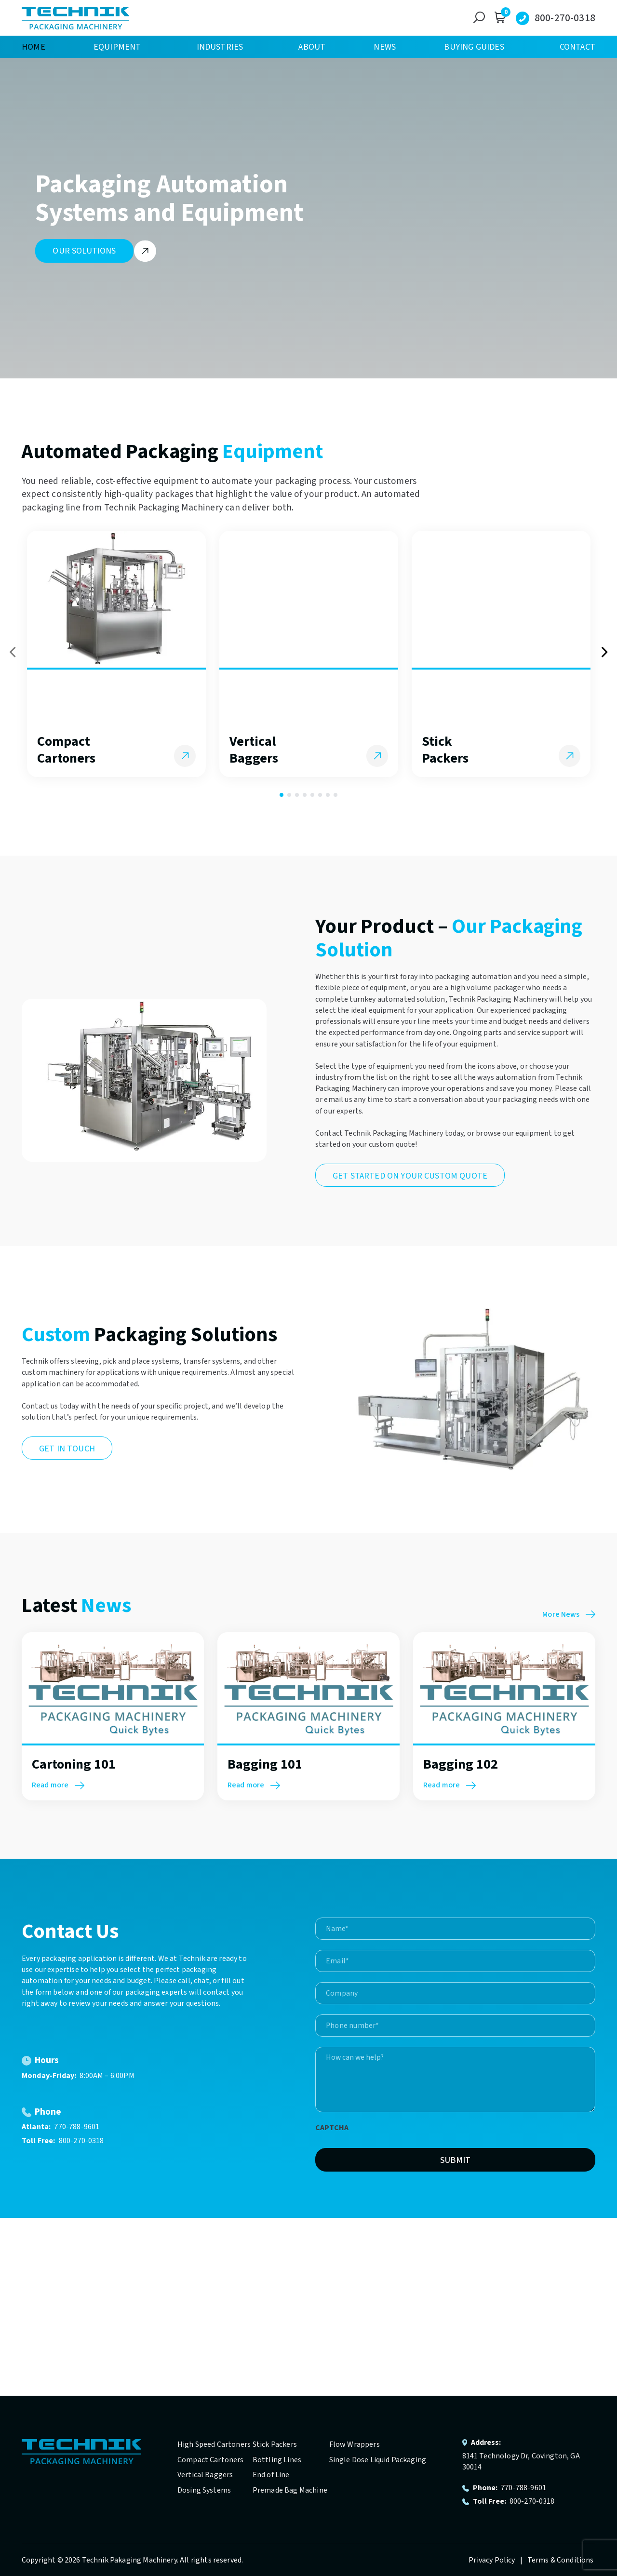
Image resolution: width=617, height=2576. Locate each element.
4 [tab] (305, 795)
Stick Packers (275, 2444)
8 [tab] (335, 795)
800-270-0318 (565, 18)
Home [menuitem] (33, 47)
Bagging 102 (460, 1764)
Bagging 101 (265, 1764)
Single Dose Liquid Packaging (377, 2460)
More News (568, 1614)
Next (603, 652)
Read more (58, 1785)
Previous (13, 652)
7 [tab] (328, 795)
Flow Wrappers (354, 2444)
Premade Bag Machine (290, 2490)
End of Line (271, 2474)
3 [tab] (297, 795)
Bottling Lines (277, 2460)
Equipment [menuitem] (117, 47)
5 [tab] (312, 795)
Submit (455, 2160)
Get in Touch (67, 1449)
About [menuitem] (311, 47)
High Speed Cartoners (214, 2444)
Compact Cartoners (210, 2460)
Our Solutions (84, 251)
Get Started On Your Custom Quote (410, 1176)
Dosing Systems (204, 2490)
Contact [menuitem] (577, 47)
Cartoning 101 (74, 1764)
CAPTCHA (332, 2127)
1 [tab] (281, 795)
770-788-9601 (76, 2126)
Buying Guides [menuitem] (474, 47)
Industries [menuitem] (220, 47)
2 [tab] (289, 795)
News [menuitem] (385, 47)
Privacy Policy (492, 2560)
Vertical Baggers (205, 2474)
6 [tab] (320, 795)
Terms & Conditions (560, 2560)
